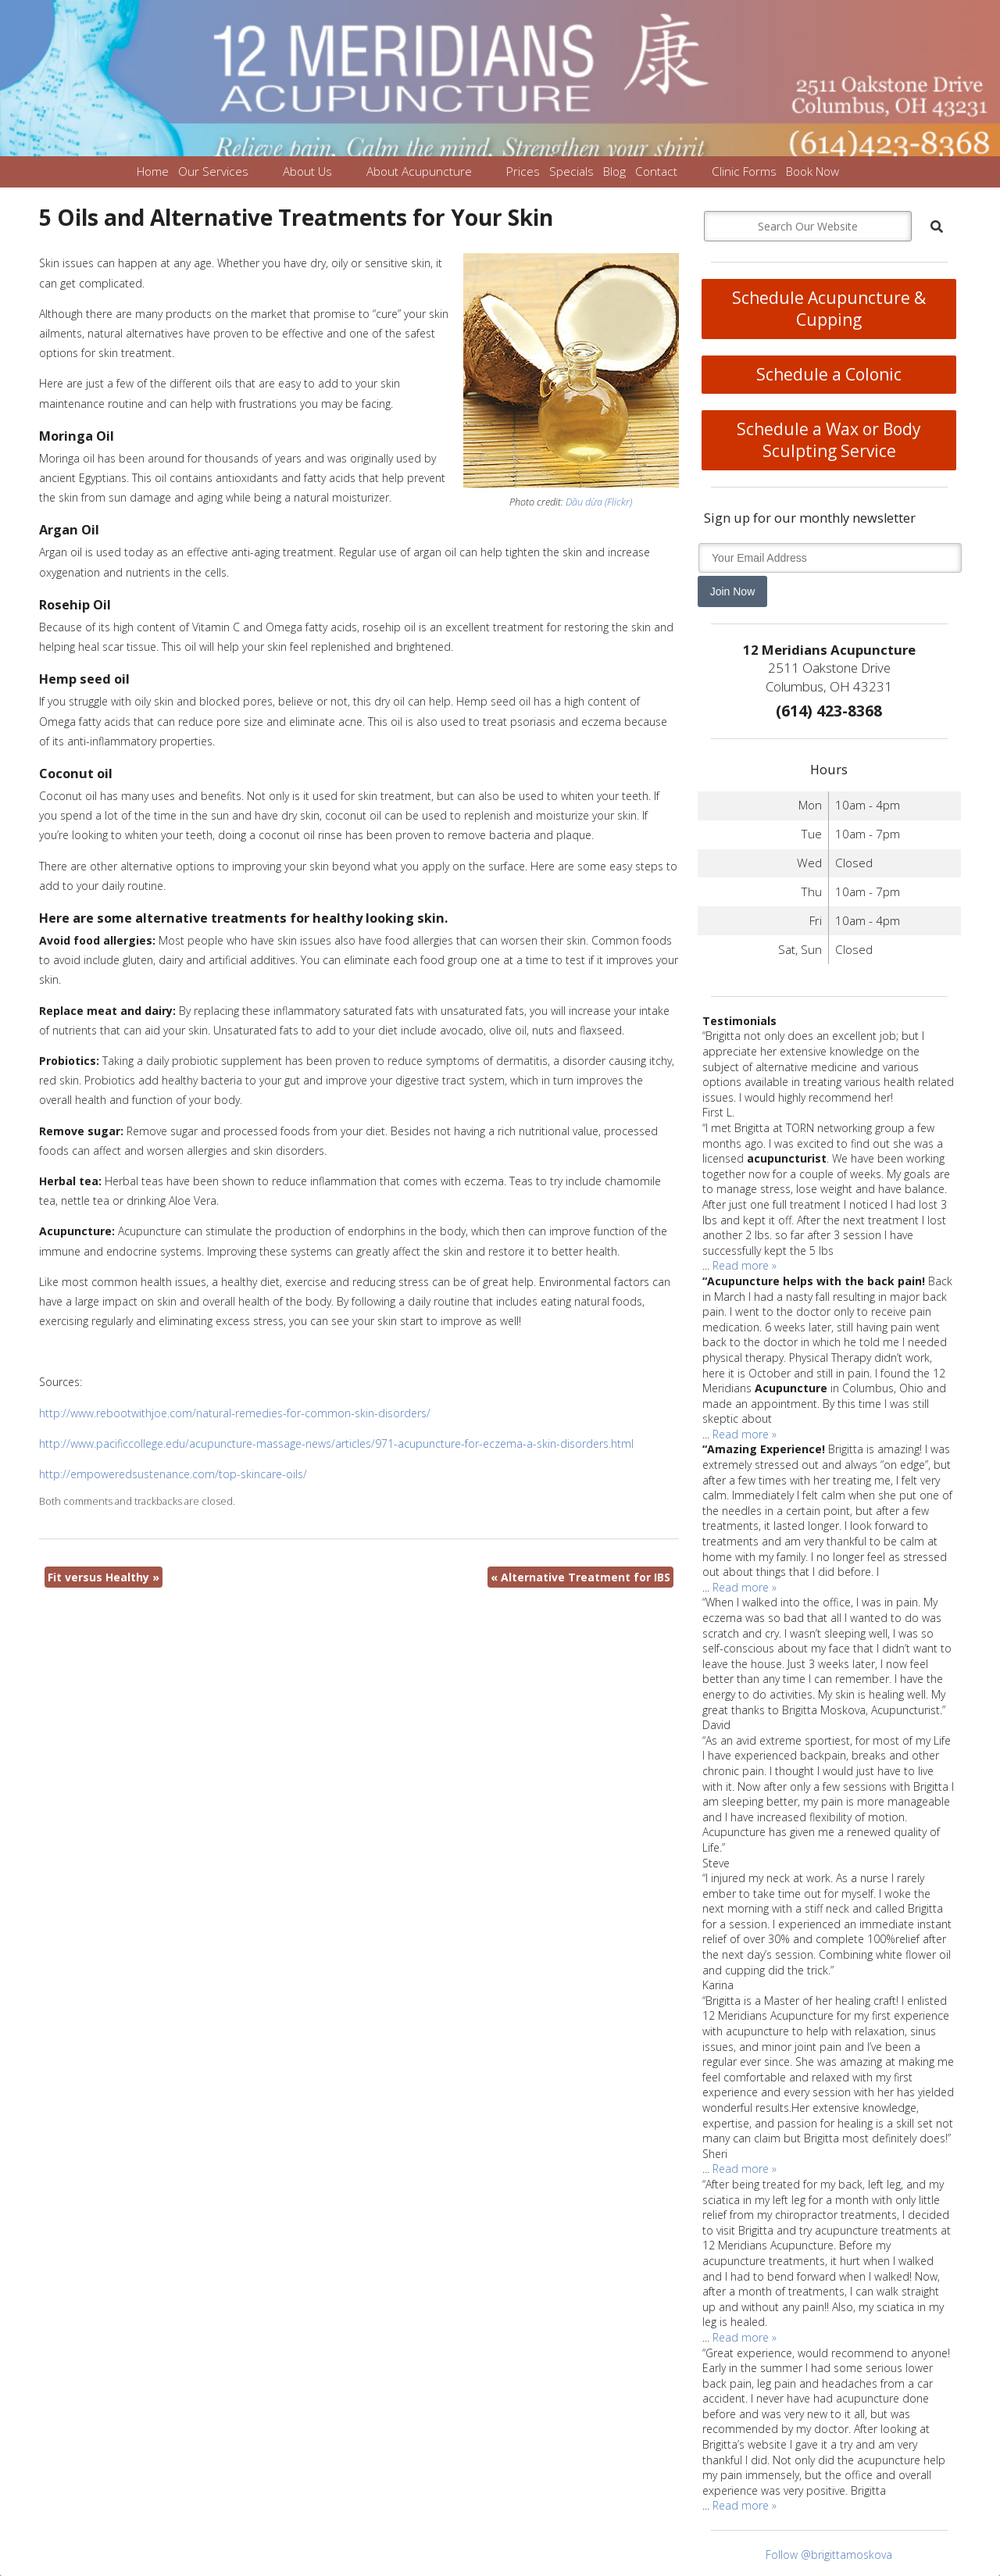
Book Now (812, 171)
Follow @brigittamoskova (829, 2554)
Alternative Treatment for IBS (580, 1577)
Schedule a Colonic (829, 374)
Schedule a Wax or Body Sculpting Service (829, 440)
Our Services (213, 171)
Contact (656, 171)
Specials (571, 171)
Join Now (732, 591)
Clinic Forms (744, 171)
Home (153, 171)
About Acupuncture (419, 171)
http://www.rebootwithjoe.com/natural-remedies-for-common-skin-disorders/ (234, 1413)
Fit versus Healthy (103, 1577)
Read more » (744, 1265)
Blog (614, 171)
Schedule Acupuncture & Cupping (829, 308)
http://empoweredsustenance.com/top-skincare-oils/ (173, 1474)
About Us (307, 171)
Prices (523, 171)
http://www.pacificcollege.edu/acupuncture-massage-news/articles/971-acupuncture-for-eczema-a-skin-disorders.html (336, 1443)
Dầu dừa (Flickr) (599, 502)
